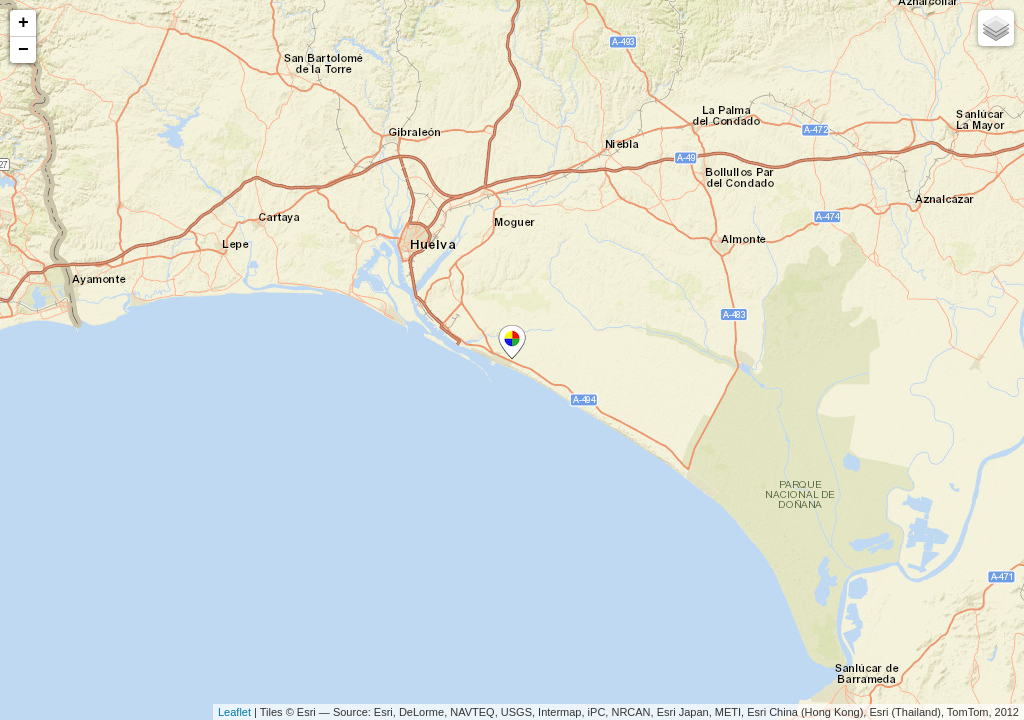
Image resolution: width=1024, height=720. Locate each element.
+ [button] (23, 23)
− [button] (23, 50)
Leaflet (234, 712)
